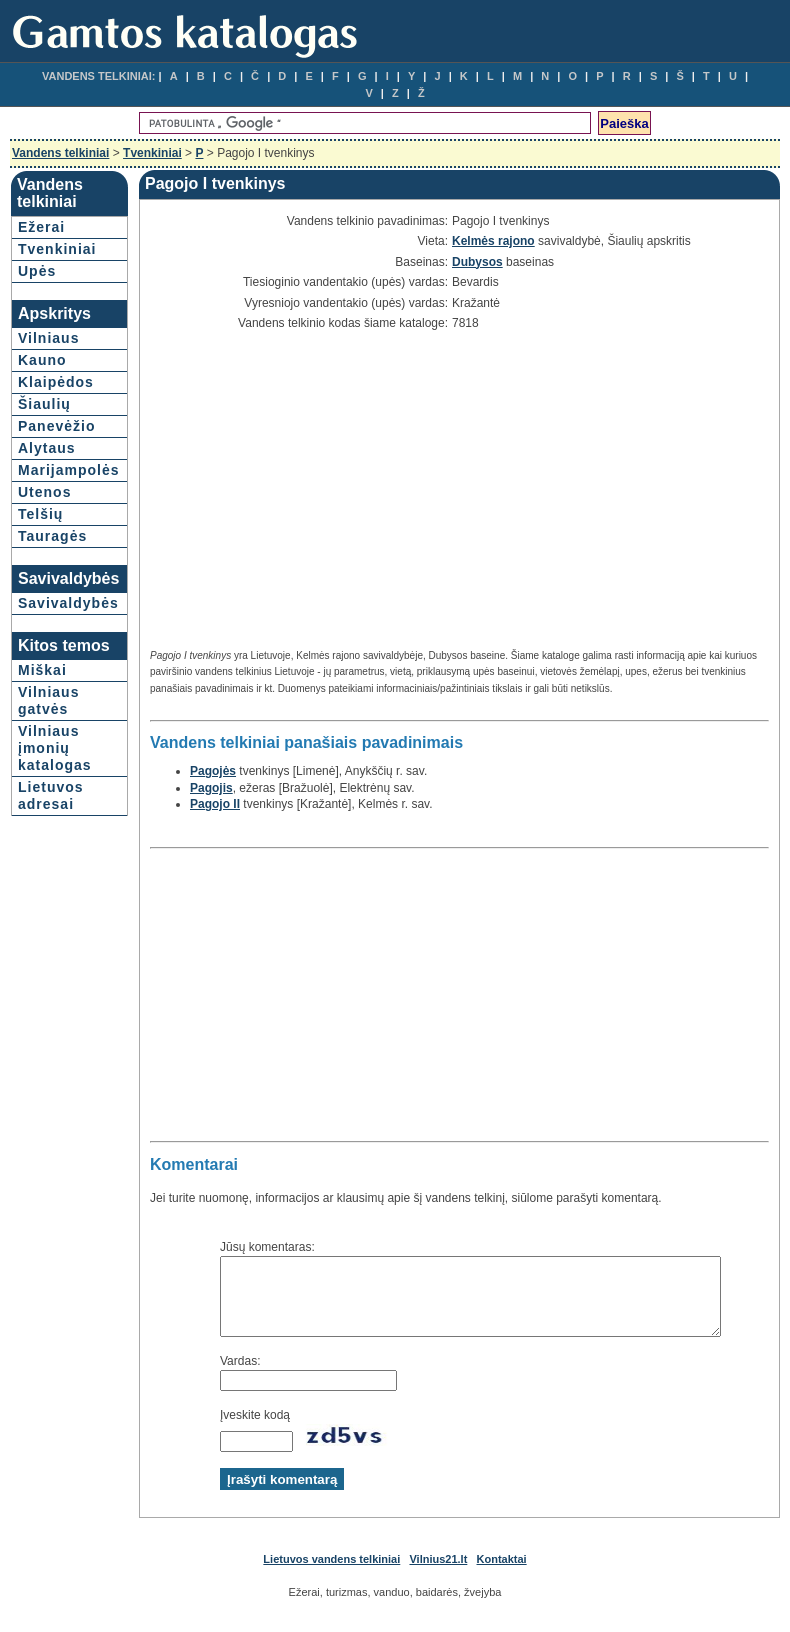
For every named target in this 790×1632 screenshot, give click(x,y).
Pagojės (211, 771)
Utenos (44, 492)
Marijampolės (68, 470)
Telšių (40, 514)
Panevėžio (56, 426)
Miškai (42, 670)
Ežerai (41, 227)
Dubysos (475, 262)
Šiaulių (44, 404)
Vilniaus (48, 338)
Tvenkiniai (152, 153)
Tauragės (52, 536)
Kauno (42, 360)
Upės (37, 271)
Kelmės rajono (491, 241)
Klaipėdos (56, 382)
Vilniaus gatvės (48, 700)
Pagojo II (213, 804)
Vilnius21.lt (438, 1574)
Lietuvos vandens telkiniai (331, 1574)
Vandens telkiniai (60, 153)
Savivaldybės (68, 603)
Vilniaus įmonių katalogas (55, 748)
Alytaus (47, 448)
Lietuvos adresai (51, 795)
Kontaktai (502, 1574)
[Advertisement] (316, 491)
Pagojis (209, 788)
